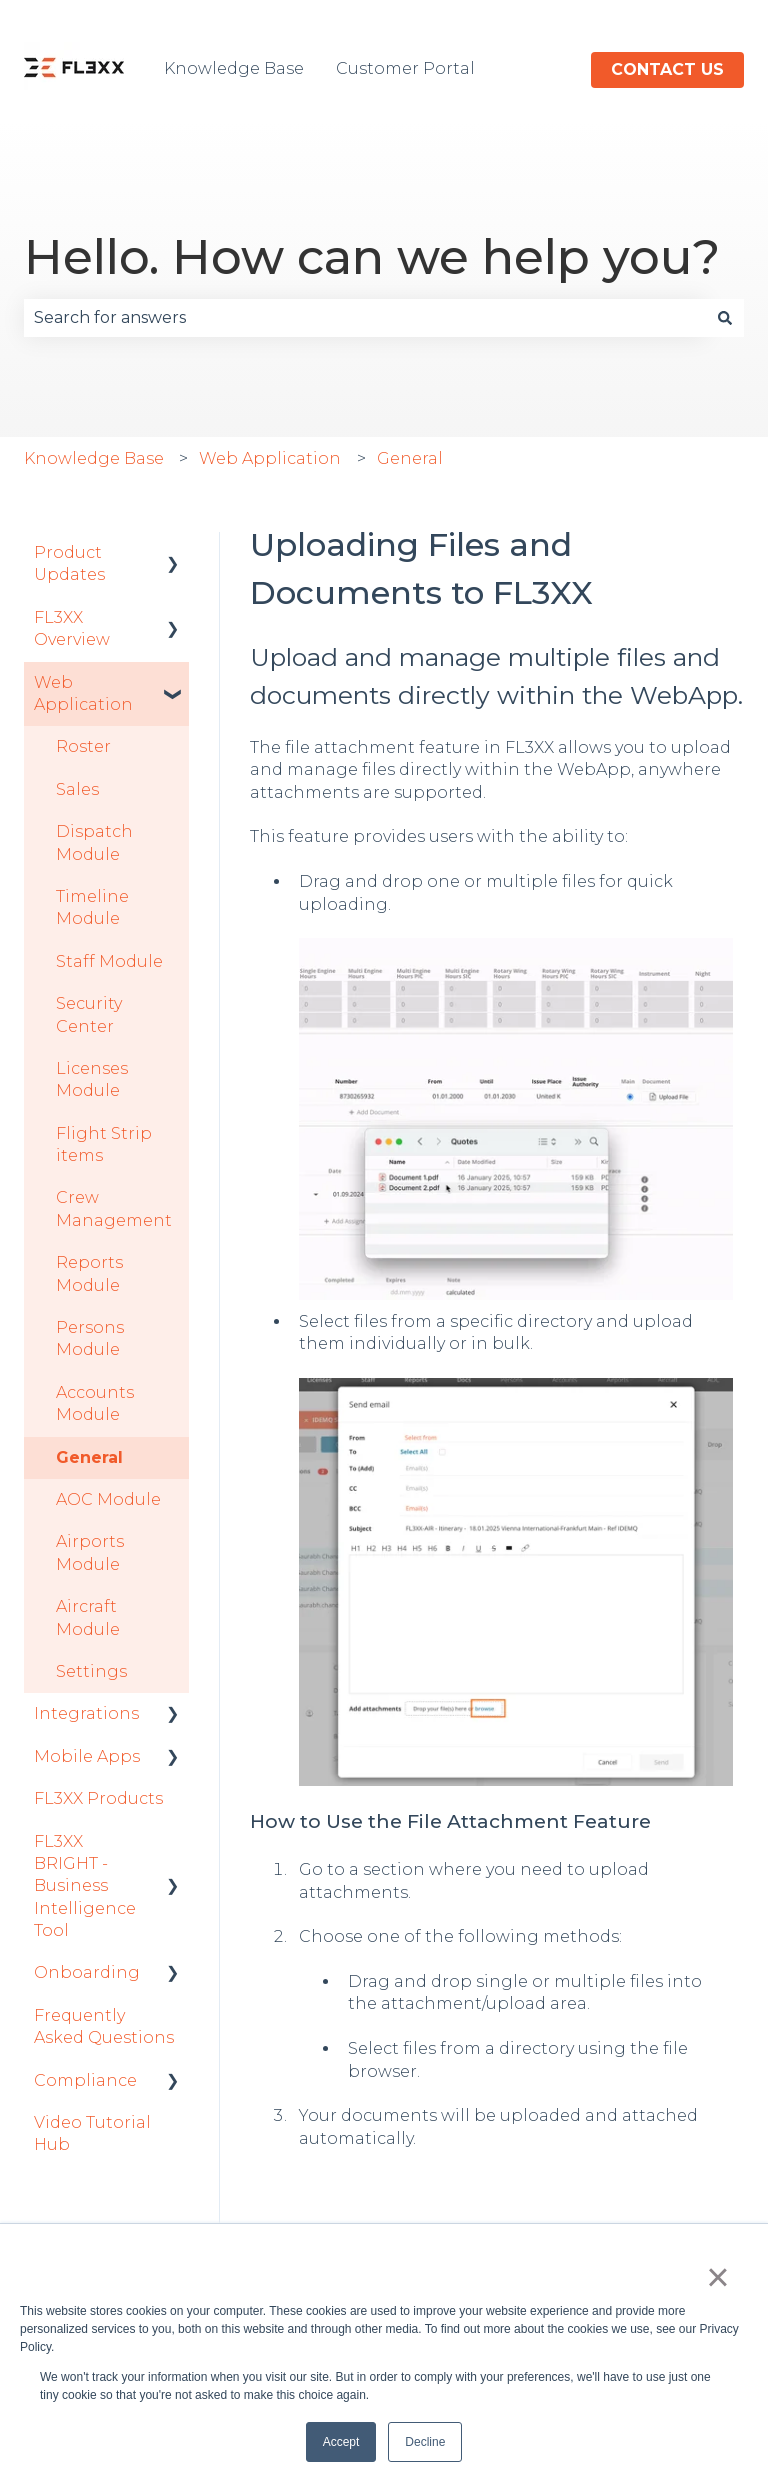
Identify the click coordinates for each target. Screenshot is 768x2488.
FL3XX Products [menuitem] (98, 1798)
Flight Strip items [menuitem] (104, 1144)
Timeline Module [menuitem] (92, 907)
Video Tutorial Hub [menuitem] (92, 2133)
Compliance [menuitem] (85, 2080)
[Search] (725, 318)
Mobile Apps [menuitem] (87, 1756)
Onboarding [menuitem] (87, 1972)
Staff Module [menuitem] (109, 961)
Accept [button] (341, 2442)
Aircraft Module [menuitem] (88, 1617)
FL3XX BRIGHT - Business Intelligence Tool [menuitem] (85, 1886)
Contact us (667, 69)
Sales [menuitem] (77, 789)
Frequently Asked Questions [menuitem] (104, 2026)
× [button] (717, 2277)
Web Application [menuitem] (83, 693)
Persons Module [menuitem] (90, 1338)
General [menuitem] (89, 1457)
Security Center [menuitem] (89, 1014)
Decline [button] (425, 2442)
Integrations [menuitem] (86, 1713)
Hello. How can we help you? (372, 257)
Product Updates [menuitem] (69, 563)
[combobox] (365, 318)
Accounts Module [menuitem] (95, 1403)
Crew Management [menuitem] (114, 1208)
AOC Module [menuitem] (108, 1499)
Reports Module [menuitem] (89, 1273)
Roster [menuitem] (83, 746)
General (410, 458)
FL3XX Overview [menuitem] (72, 628)
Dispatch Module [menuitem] (94, 842)
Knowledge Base (234, 68)
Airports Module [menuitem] (90, 1552)
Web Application (270, 458)
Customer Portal (405, 68)
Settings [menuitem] (91, 1671)
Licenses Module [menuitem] (92, 1079)
